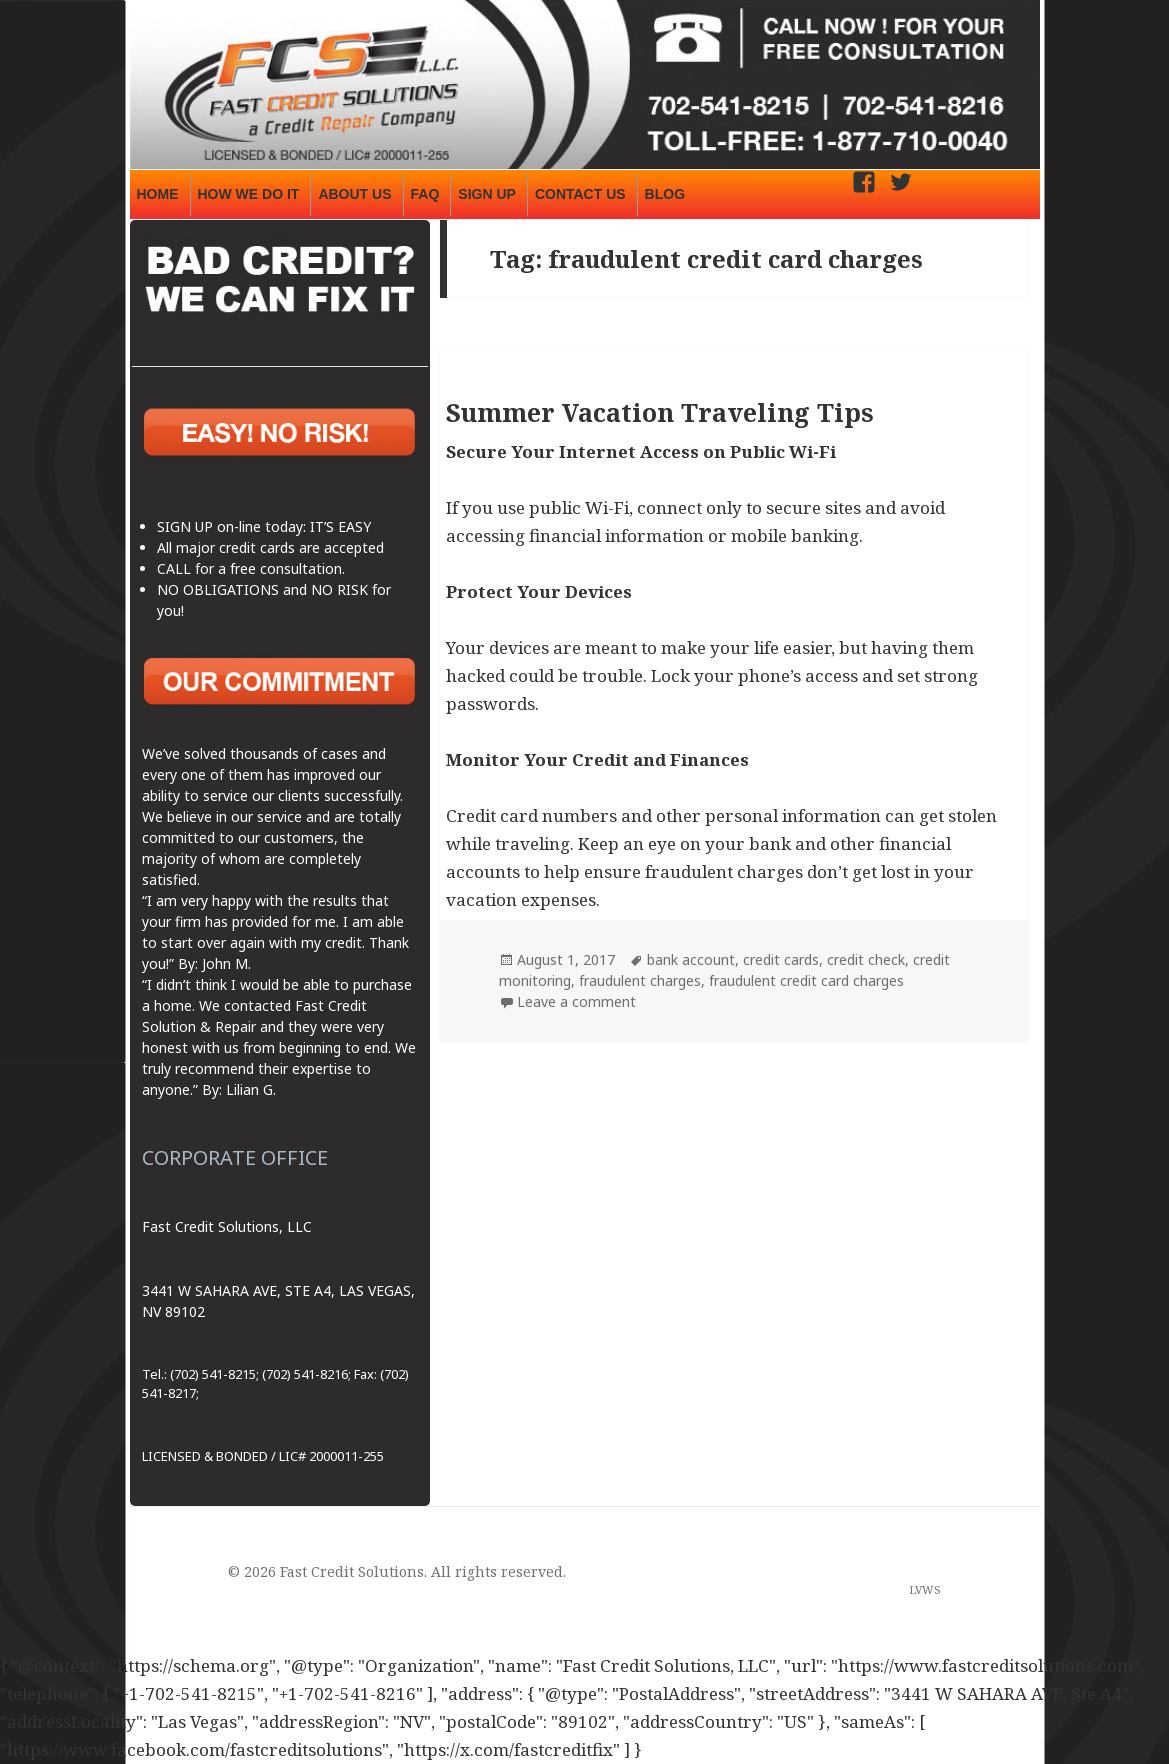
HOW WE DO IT (249, 194)
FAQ (425, 194)
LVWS (925, 1589)
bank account (691, 959)
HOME (158, 194)
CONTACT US (580, 194)
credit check (866, 959)
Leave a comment (576, 1001)
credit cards (781, 959)
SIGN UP (487, 194)
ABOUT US (354, 194)
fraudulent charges (640, 980)
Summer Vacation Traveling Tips (660, 412)
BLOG (665, 194)
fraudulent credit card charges (806, 980)
